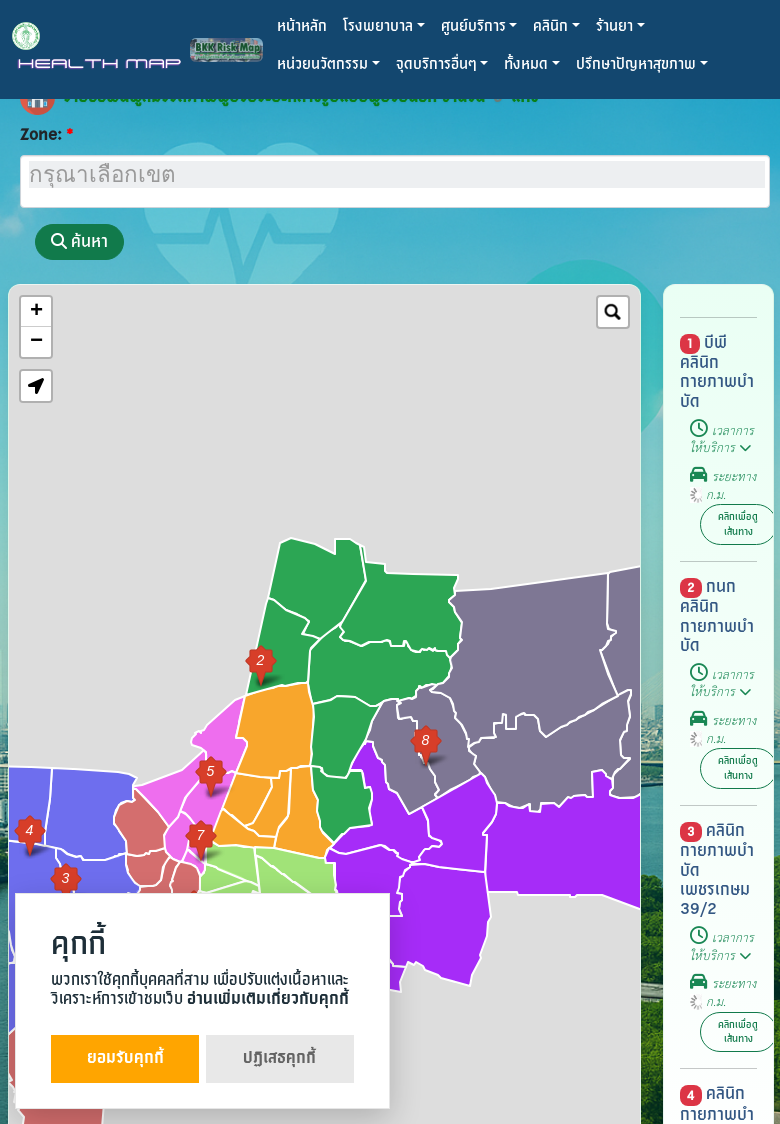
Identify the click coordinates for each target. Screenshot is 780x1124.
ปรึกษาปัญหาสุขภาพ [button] (636, 64)
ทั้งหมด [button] (526, 64)
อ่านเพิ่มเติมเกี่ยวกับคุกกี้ (268, 999)
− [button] (36, 342)
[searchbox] (397, 174)
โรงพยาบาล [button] (378, 26)
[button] (36, 386)
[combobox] (395, 181)
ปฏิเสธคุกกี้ (279, 1058)
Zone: (41, 135)
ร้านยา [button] (614, 26)
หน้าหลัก (302, 26)
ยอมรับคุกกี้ (125, 1058)
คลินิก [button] (550, 26)
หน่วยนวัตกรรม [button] (322, 64)
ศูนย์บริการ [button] (473, 26)
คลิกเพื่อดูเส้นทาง (738, 524)
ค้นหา (79, 241)
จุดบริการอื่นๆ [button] (436, 64)
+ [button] (36, 312)
